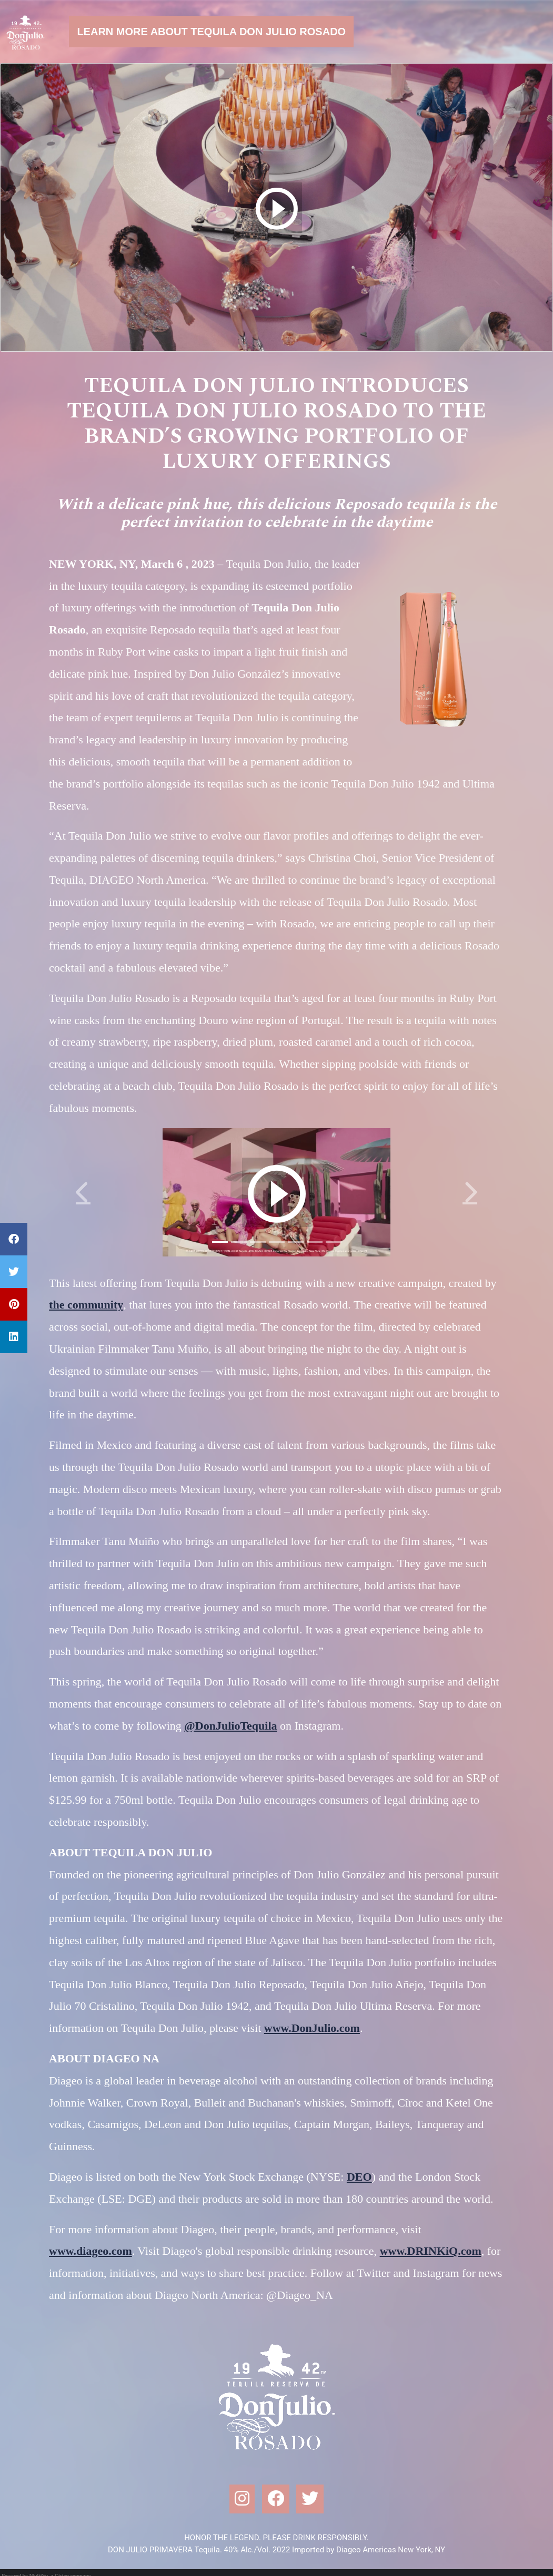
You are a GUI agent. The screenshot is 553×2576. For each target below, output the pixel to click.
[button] (83, 1192)
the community (86, 1304)
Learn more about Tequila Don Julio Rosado (211, 31)
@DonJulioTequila (230, 1725)
